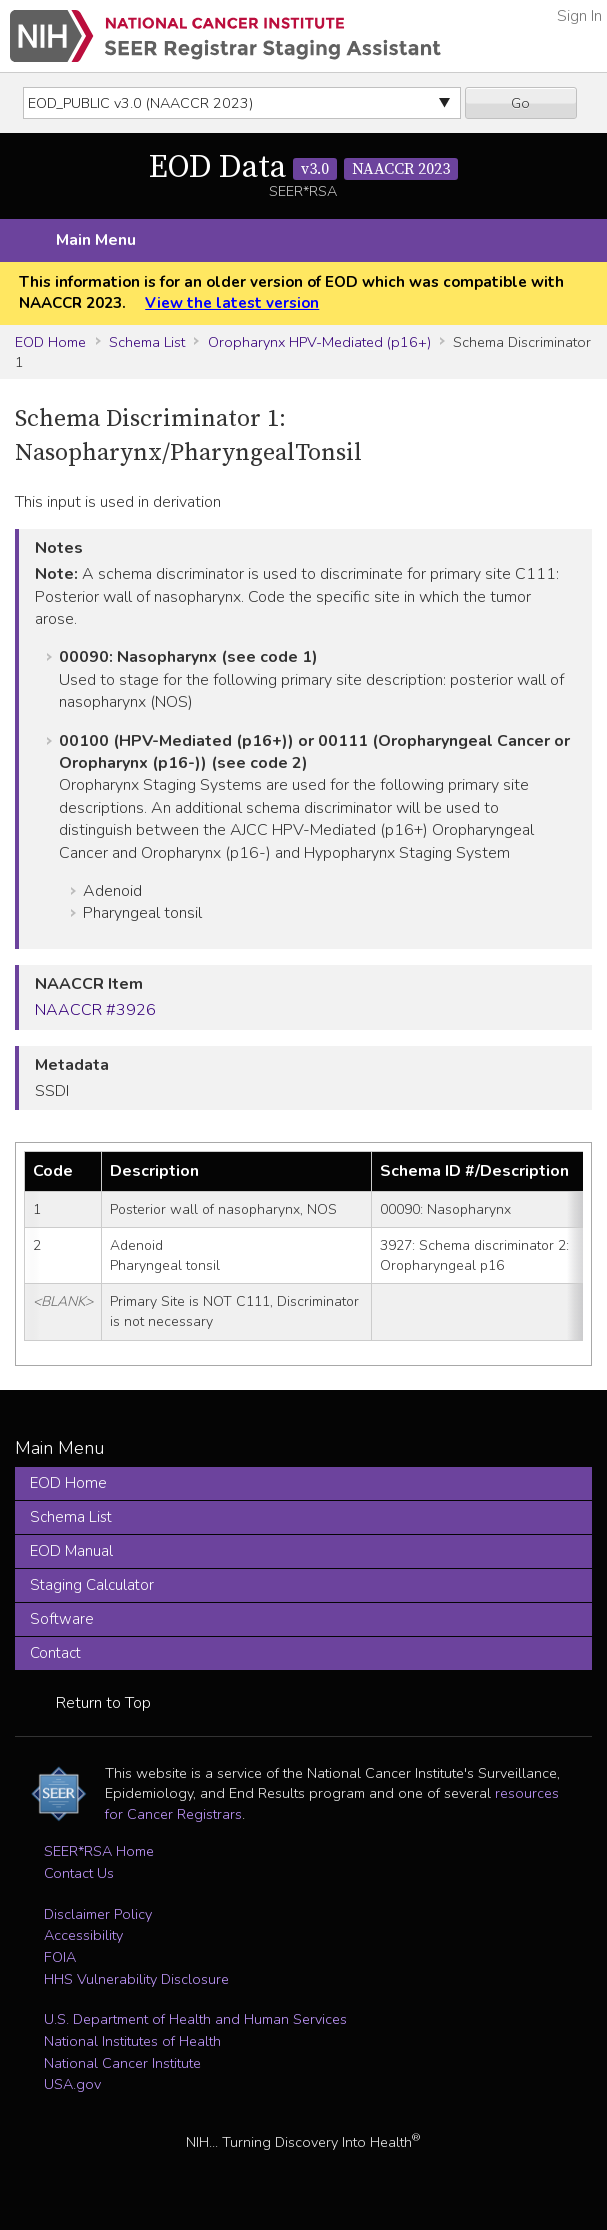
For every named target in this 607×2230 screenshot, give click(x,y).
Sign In (579, 16)
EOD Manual (71, 1551)
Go (520, 103)
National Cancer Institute (122, 2063)
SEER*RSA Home (99, 1851)
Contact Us (79, 1873)
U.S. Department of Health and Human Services (195, 2019)
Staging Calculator (92, 1585)
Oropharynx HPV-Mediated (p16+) (319, 342)
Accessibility (83, 1935)
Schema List (147, 342)
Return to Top (103, 1703)
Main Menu (96, 240)
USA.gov (72, 2084)
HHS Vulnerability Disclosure (136, 1979)
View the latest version (232, 303)
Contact (55, 1653)
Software (62, 1619)
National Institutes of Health (132, 2041)
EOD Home (50, 342)
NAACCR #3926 (95, 1010)
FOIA (60, 1957)
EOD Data (303, 168)
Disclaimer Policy (98, 1914)
